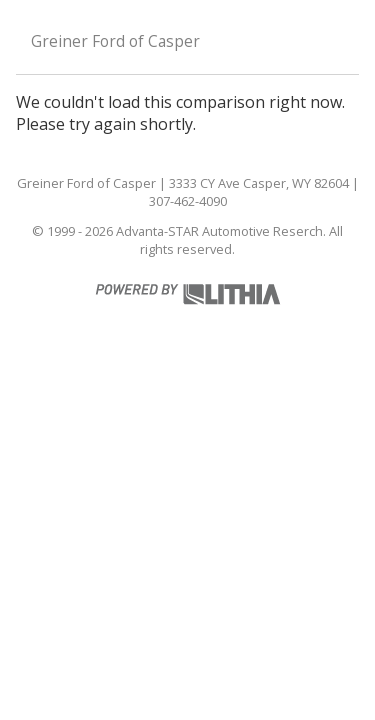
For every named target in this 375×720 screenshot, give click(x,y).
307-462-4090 (188, 201)
